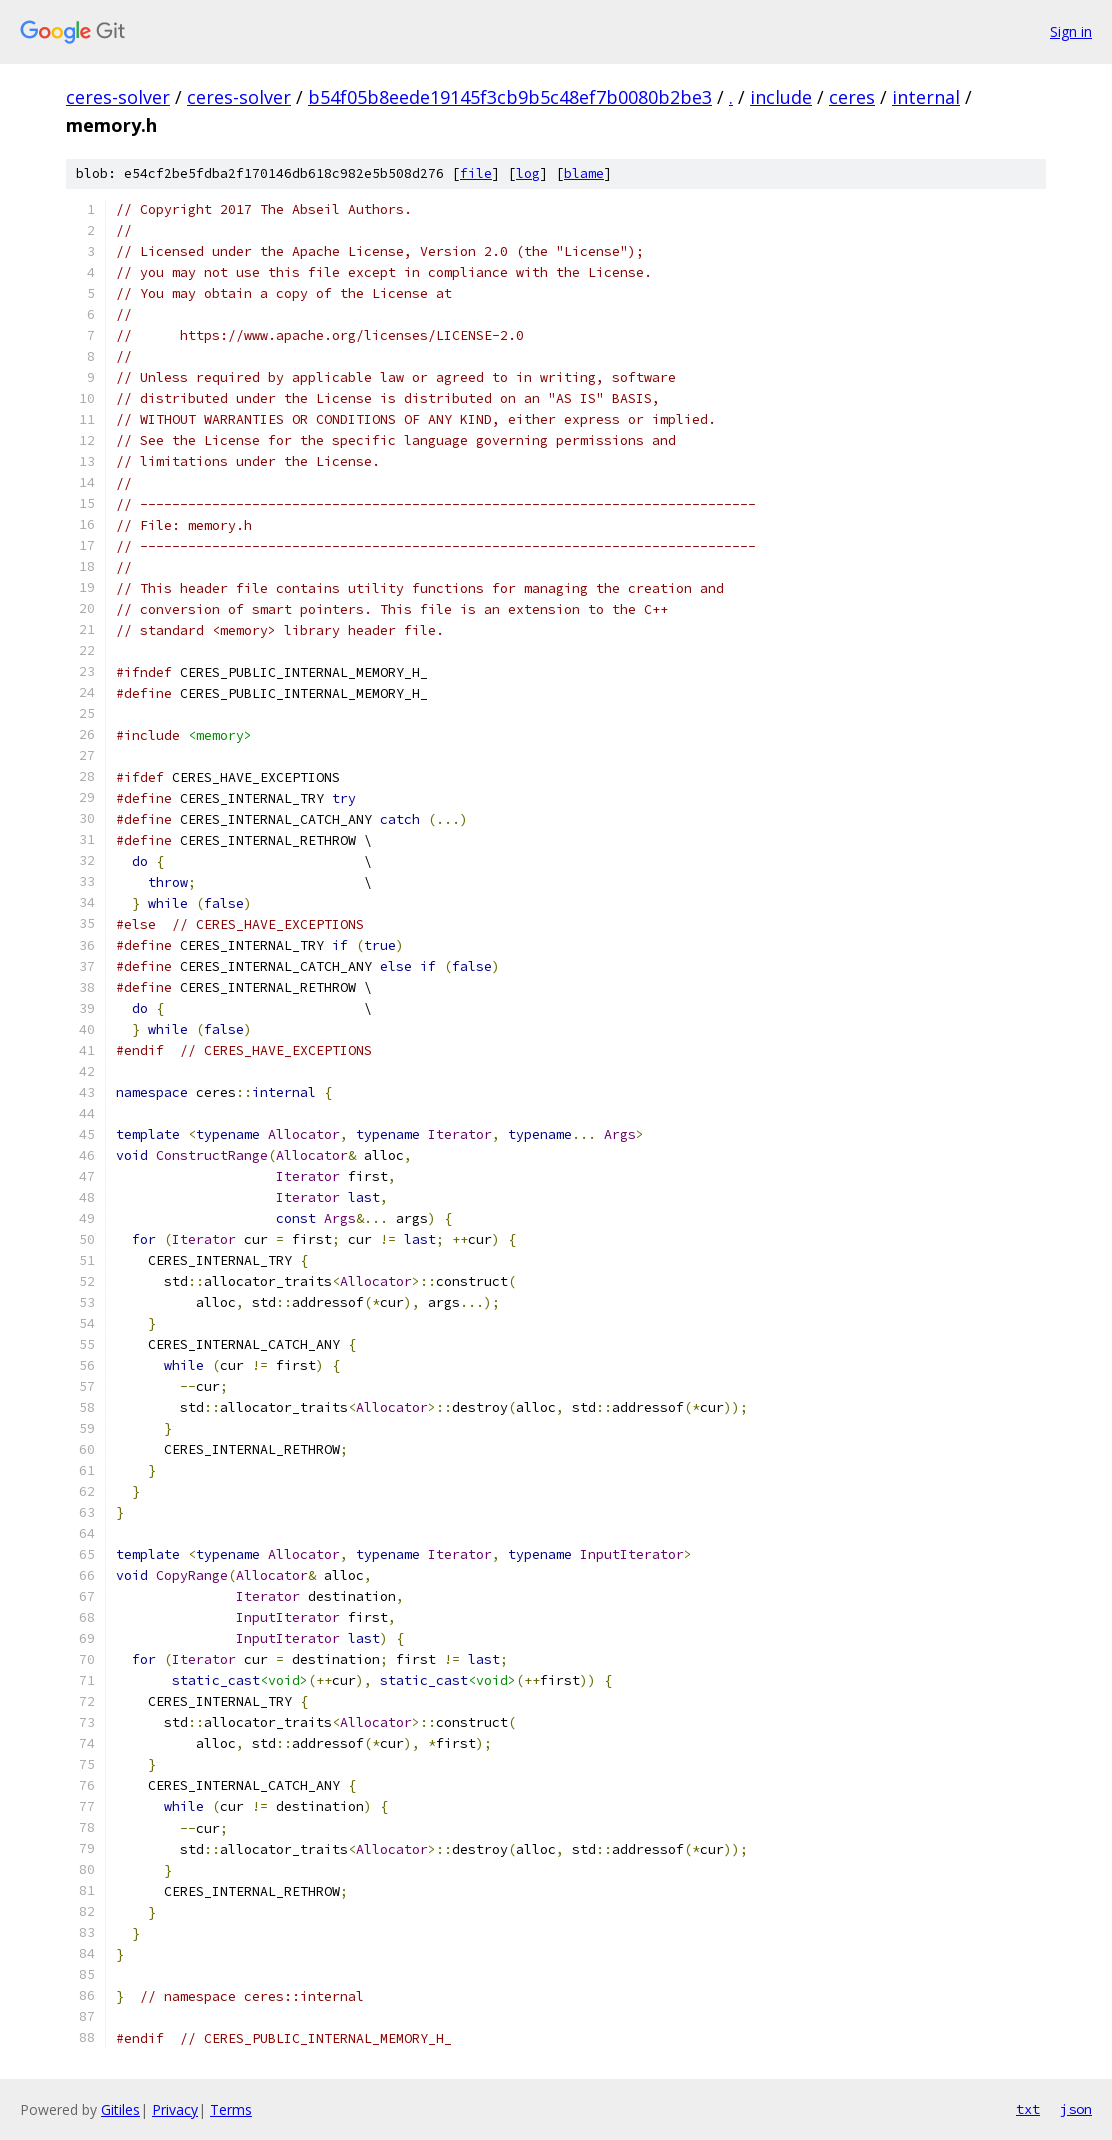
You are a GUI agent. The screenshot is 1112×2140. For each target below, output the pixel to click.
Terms (231, 2109)
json (1076, 2109)
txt (1028, 2109)
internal (926, 97)
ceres (852, 97)
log (528, 173)
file (476, 173)
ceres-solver (118, 97)
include (781, 97)
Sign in (1071, 31)
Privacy (175, 2109)
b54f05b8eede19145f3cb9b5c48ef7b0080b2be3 (510, 97)
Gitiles (120, 2109)
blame (584, 173)
